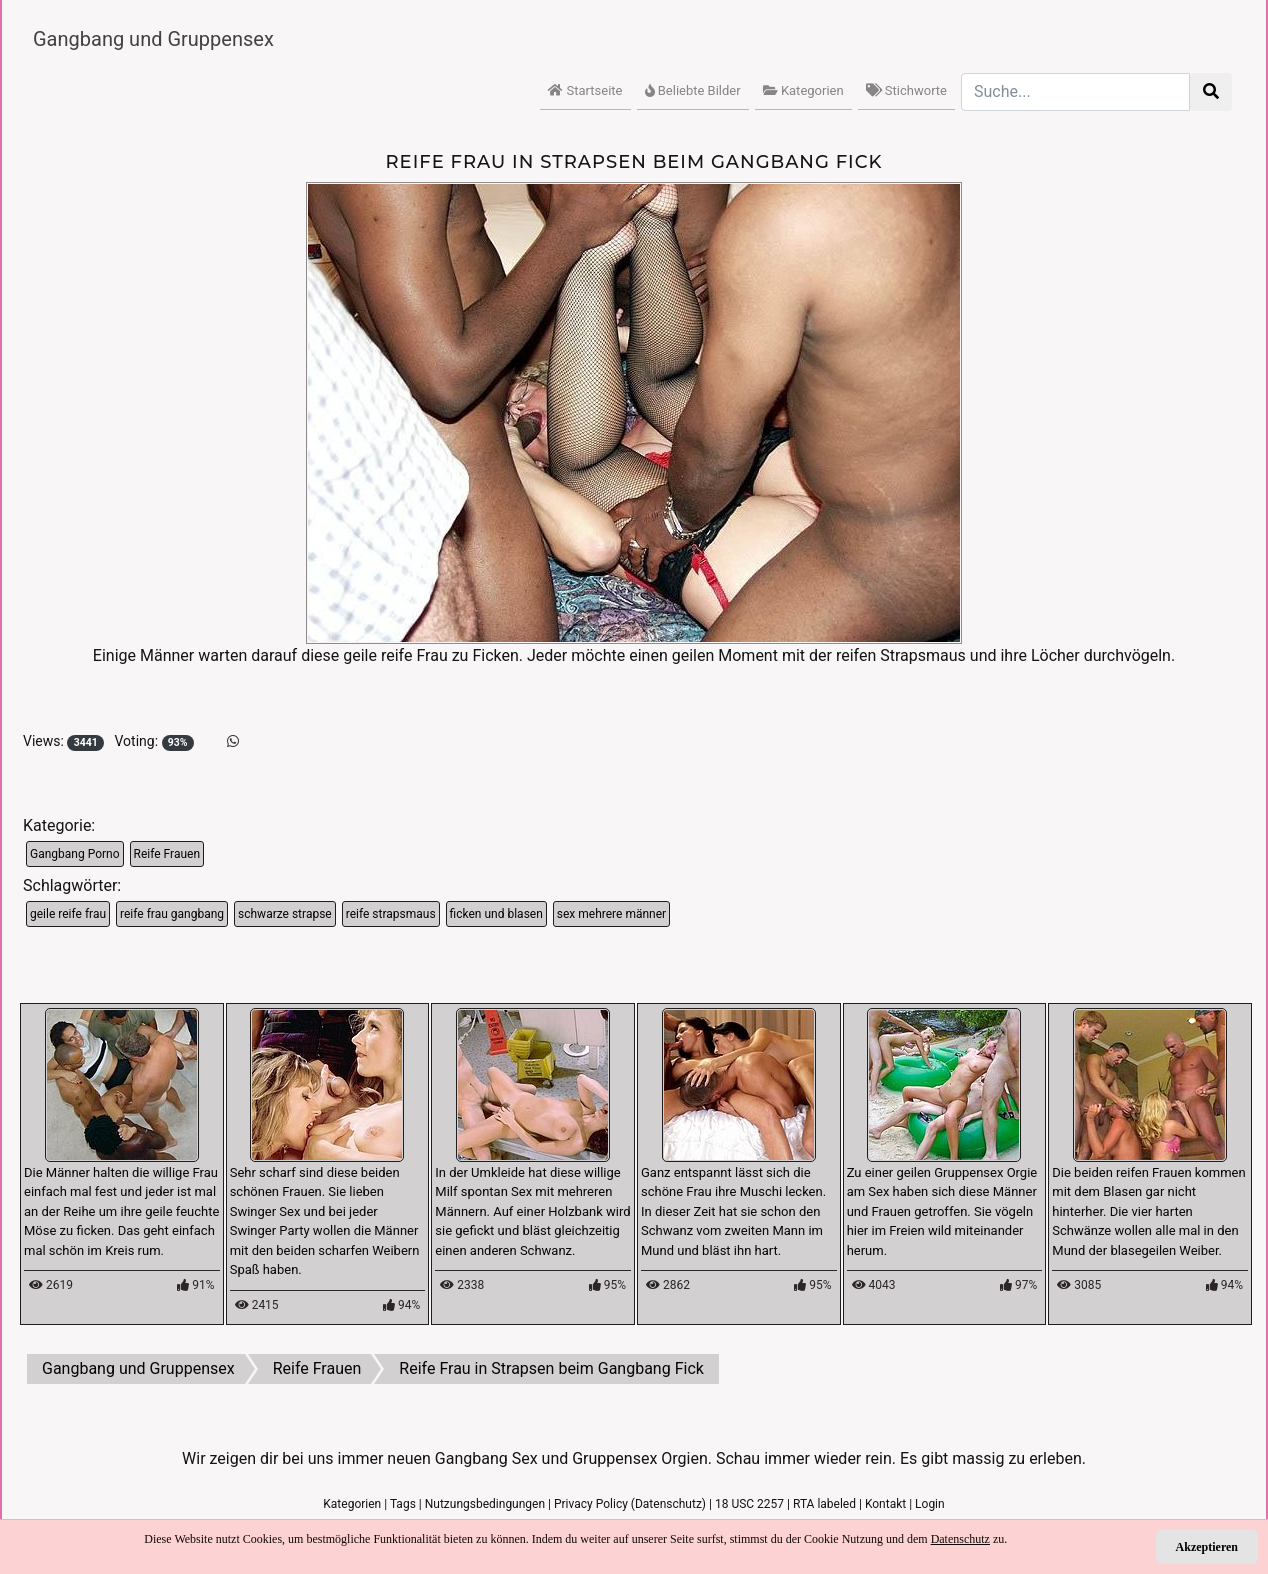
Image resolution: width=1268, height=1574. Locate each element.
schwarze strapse (285, 914)
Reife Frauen (167, 854)
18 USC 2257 (749, 1504)
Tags (403, 1504)
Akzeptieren (1207, 1547)
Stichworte (906, 90)
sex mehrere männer (611, 914)
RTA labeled (824, 1504)
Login (930, 1504)
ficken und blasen (496, 914)
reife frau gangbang (172, 914)
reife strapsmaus (391, 914)
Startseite (585, 90)
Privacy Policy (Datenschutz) (630, 1504)
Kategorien (803, 90)
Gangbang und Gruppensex (153, 39)
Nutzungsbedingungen (485, 1504)
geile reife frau (68, 914)
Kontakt (885, 1504)
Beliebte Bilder (693, 90)
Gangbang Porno (75, 854)
